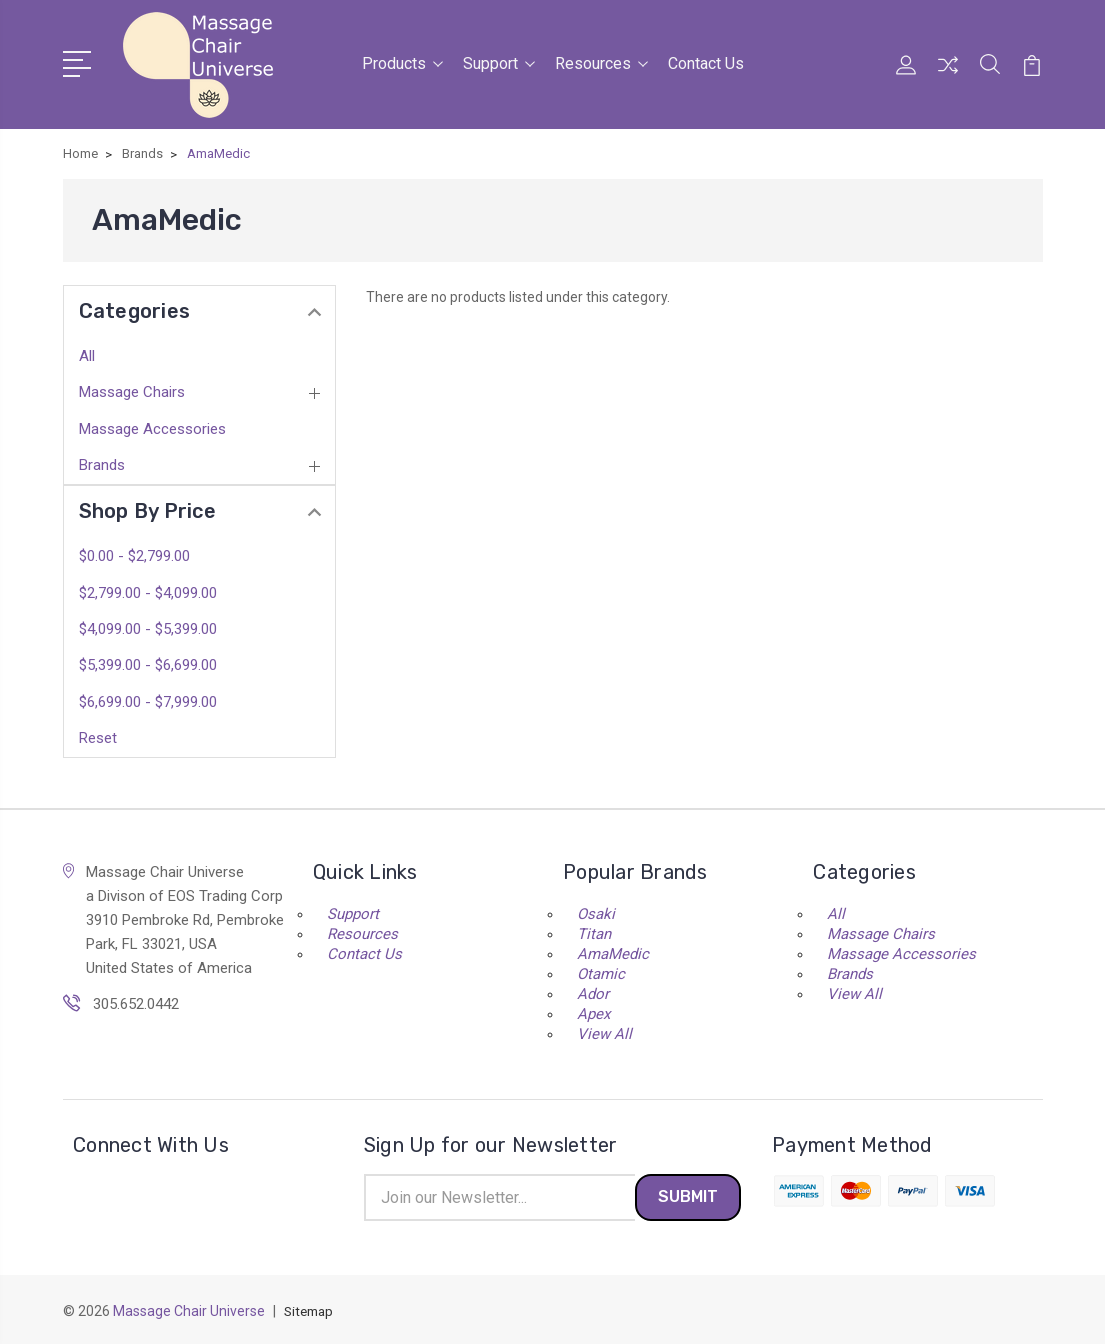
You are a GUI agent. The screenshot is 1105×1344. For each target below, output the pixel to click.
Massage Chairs (132, 389)
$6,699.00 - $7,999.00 (148, 698)
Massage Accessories (152, 425)
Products (402, 62)
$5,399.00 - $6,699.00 (148, 662)
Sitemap (311, 1310)
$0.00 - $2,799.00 (134, 553)
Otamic (601, 970)
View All (604, 1030)
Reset (98, 734)
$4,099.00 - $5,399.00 (148, 626)
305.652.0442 (136, 1000)
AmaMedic (613, 950)
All (87, 353)
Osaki (596, 910)
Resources (601, 62)
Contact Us (706, 62)
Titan (594, 930)
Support (499, 62)
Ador (593, 990)
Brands (102, 462)
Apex (593, 1010)
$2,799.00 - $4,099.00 (148, 589)
